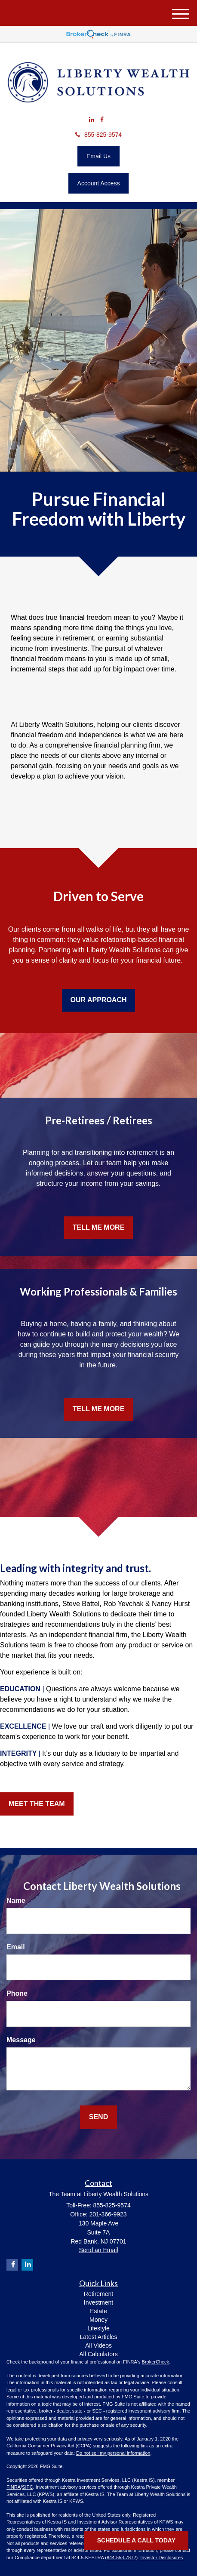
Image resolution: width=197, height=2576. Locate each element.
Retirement (98, 2293)
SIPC (27, 2487)
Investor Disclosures (161, 2557)
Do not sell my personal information (113, 2453)
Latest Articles (98, 2336)
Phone (17, 1993)
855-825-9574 (98, 134)
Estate (98, 2311)
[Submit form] (98, 2117)
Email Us (98, 156)
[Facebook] (102, 119)
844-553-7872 (121, 2557)
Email (15, 1947)
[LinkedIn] (91, 119)
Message (21, 2040)
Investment (98, 2302)
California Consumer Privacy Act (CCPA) (49, 2445)
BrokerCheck (155, 2361)
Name (15, 1900)
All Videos (98, 2345)
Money (98, 2319)
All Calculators (98, 2354)
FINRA (13, 2487)
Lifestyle (98, 2328)
